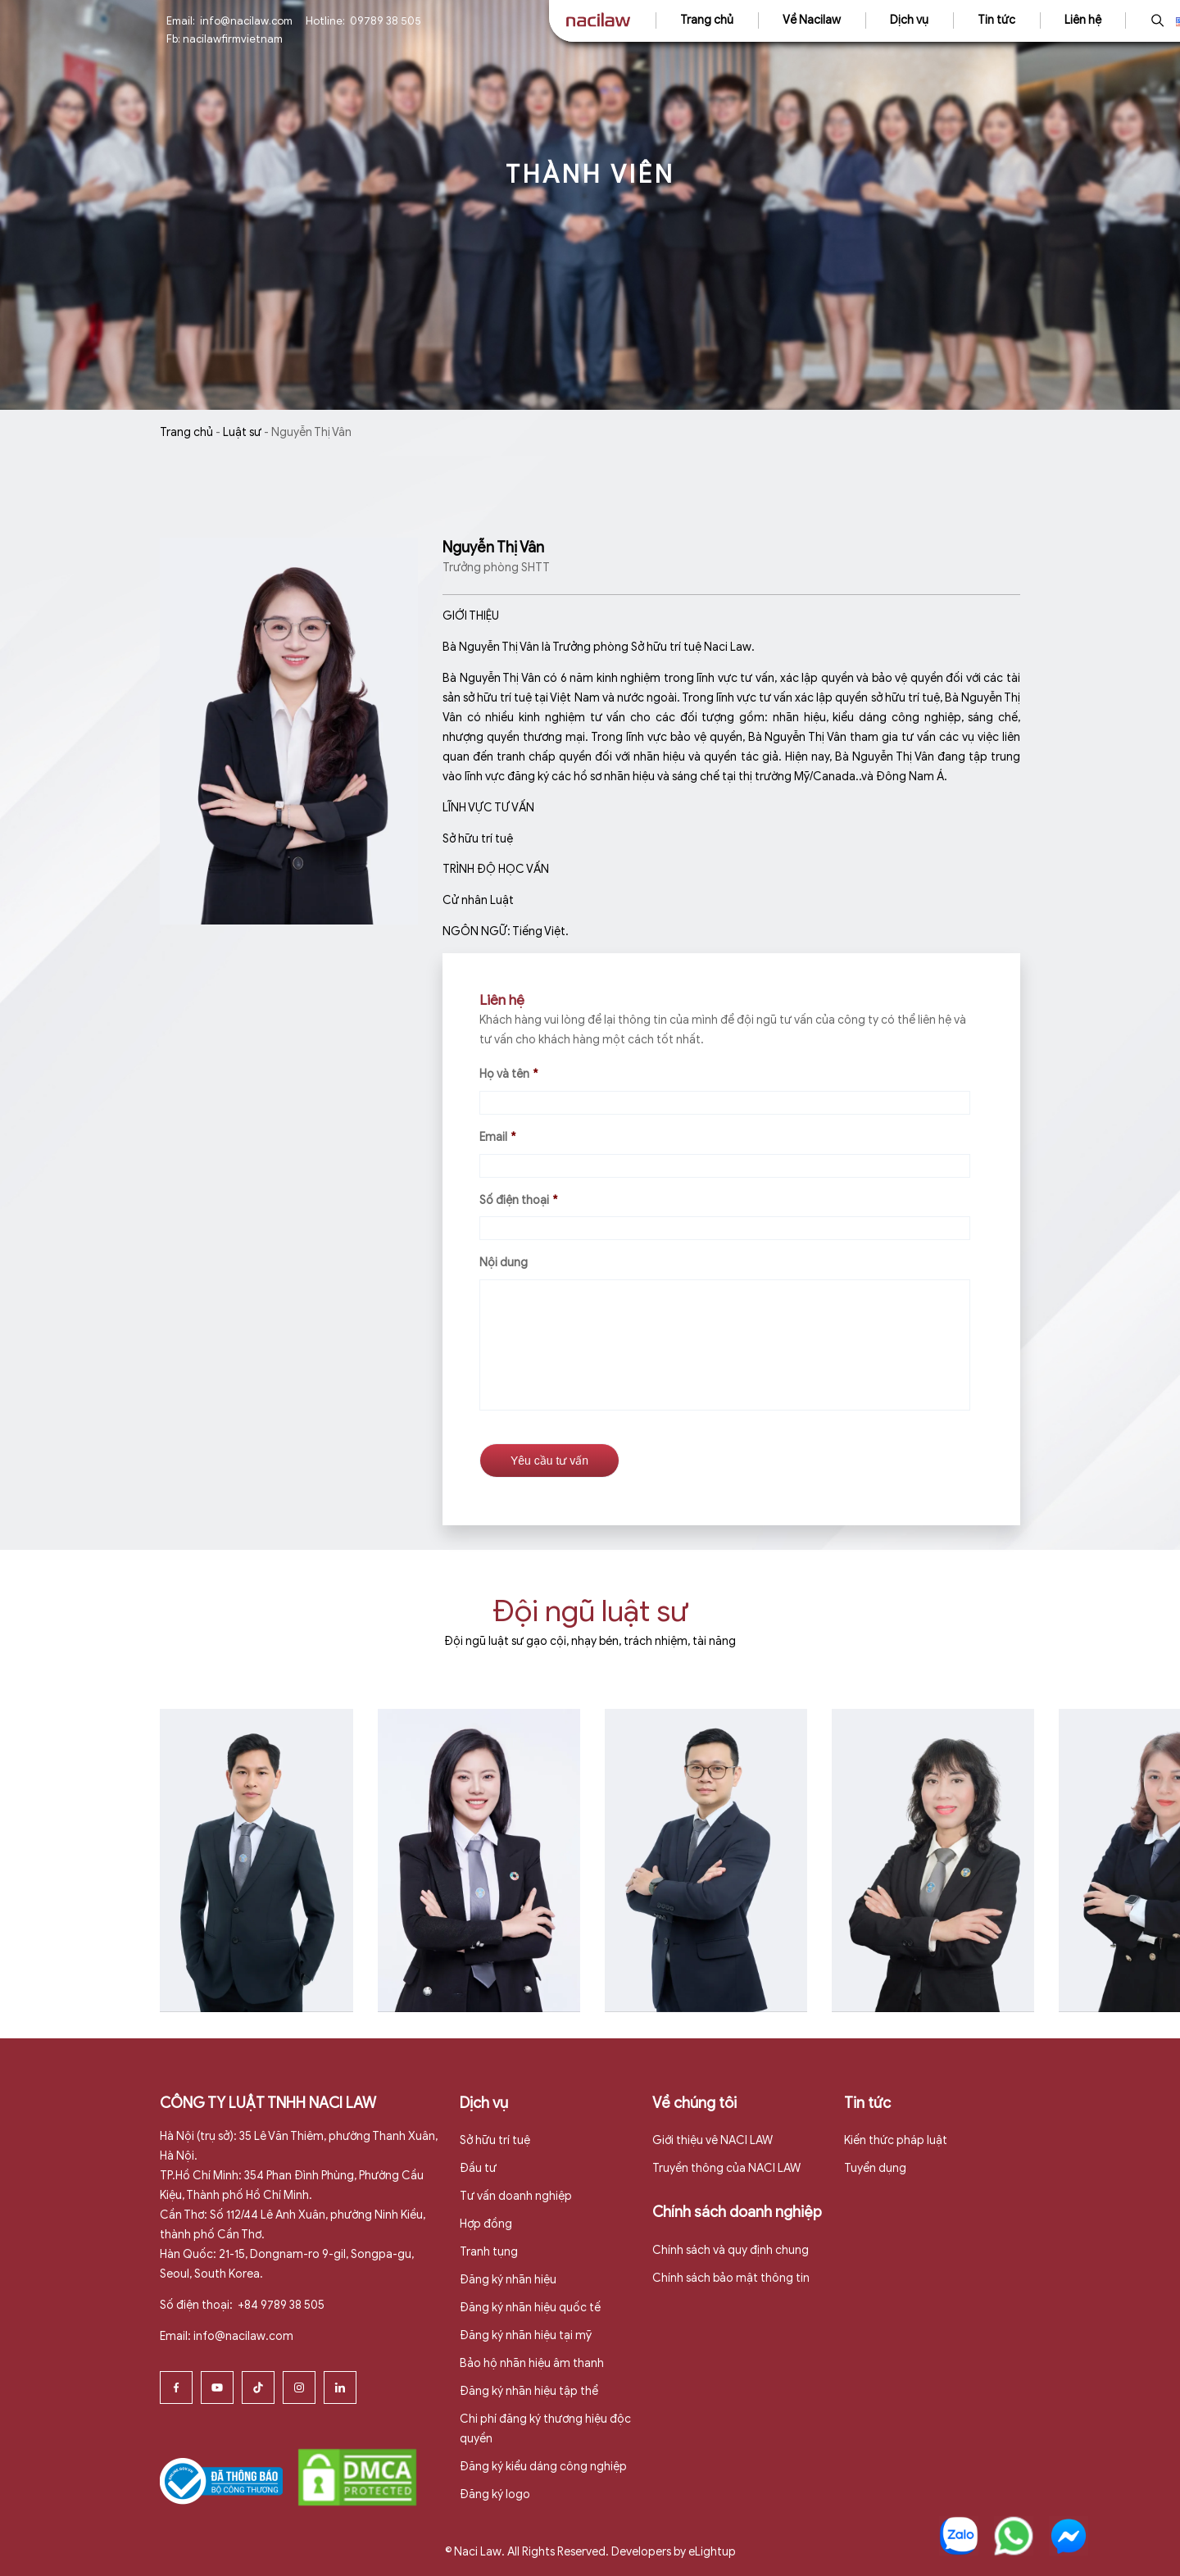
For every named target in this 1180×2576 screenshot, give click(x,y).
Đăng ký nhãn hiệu (508, 2278)
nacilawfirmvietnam (233, 39)
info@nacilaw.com (246, 21)
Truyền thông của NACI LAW (726, 2167)
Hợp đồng (486, 2222)
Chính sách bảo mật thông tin (731, 2276)
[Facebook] (176, 2385)
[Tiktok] (258, 2385)
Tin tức (996, 20)
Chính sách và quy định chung (730, 2249)
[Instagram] (299, 2385)
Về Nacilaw (812, 20)
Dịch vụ (909, 20)
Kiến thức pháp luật (895, 2139)
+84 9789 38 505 (279, 2303)
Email (497, 1137)
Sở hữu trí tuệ (495, 2139)
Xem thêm (252, 2026)
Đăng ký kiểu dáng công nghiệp (543, 2464)
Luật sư (242, 432)
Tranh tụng (489, 2250)
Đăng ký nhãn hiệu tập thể (529, 2389)
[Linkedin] (340, 2385)
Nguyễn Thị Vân (493, 547)
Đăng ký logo (495, 2492)
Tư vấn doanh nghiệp (516, 2194)
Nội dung (503, 1263)
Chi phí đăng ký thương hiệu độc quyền (545, 2426)
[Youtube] (217, 2385)
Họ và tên (508, 1074)
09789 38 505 (385, 21)
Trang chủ (706, 20)
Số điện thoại (518, 1200)
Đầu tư (478, 2167)
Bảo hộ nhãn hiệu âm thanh (532, 2362)
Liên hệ (1082, 20)
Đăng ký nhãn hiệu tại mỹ (526, 2334)
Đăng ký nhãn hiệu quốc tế (530, 2306)
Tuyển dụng (875, 2167)
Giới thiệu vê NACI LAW (712, 2139)
